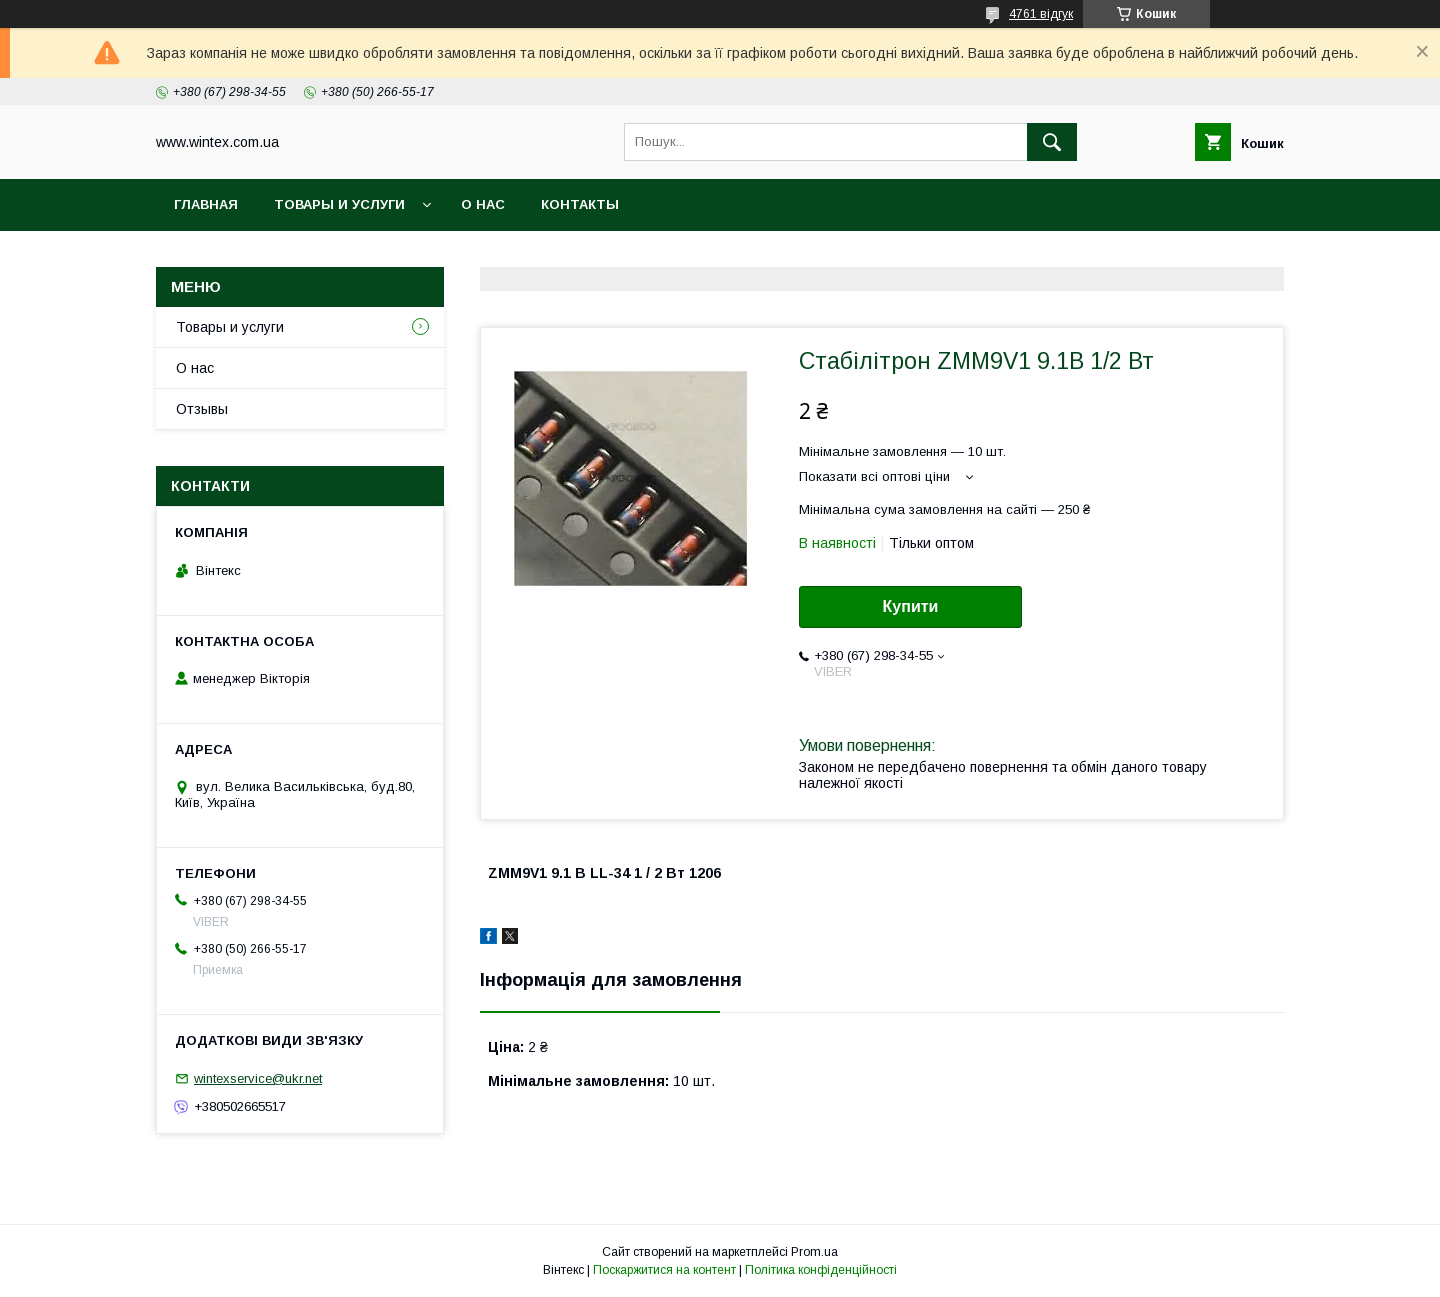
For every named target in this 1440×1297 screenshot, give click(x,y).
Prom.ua (814, 1252)
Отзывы (202, 409)
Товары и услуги (339, 204)
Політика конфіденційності (821, 1270)
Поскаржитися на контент (664, 1270)
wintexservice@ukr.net (258, 1078)
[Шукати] (1052, 142)
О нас (483, 204)
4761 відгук (1041, 14)
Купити (911, 606)
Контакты (580, 204)
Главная (206, 204)
